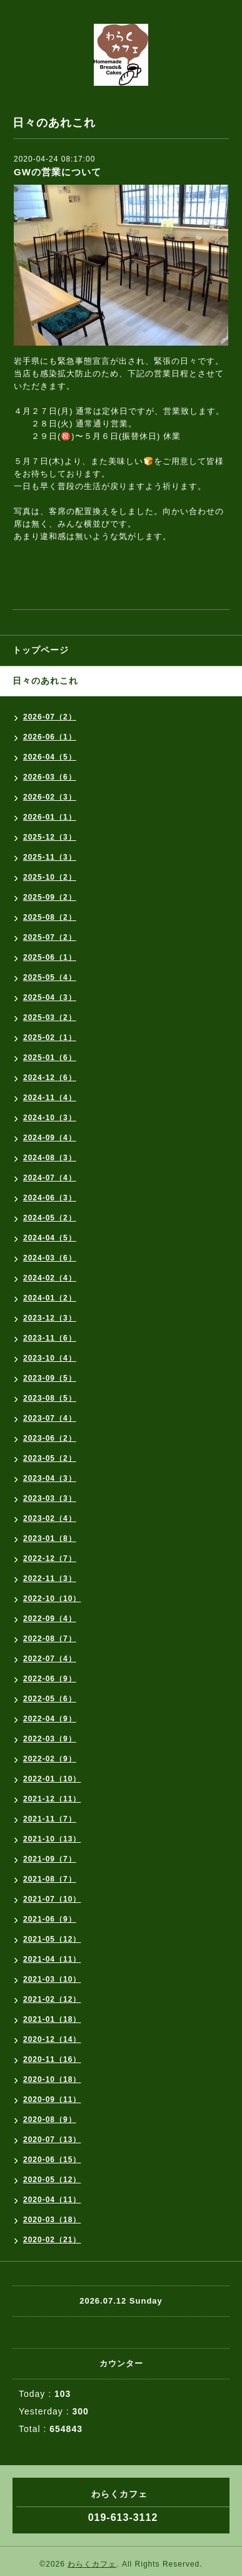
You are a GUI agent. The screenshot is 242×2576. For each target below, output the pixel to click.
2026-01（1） (49, 817)
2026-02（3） (49, 797)
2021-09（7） (49, 1859)
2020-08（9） (49, 2119)
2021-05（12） (52, 1939)
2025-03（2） (49, 1017)
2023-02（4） (49, 1518)
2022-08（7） (49, 1638)
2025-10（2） (49, 877)
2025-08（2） (49, 917)
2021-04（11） (52, 1959)
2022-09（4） (49, 1618)
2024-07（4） (49, 1177)
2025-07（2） (49, 937)
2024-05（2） (49, 1217)
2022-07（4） (49, 1658)
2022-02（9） (49, 1758)
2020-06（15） (52, 2159)
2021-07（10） (52, 1899)
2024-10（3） (49, 1117)
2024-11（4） (49, 1097)
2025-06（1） (49, 957)
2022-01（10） (52, 1779)
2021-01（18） (52, 2019)
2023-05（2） (49, 1458)
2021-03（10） (52, 1979)
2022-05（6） (49, 1698)
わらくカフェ (92, 2564)
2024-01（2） (49, 1298)
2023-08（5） (49, 1398)
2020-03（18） (52, 2219)
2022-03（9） (49, 1738)
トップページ (41, 650)
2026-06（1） (49, 737)
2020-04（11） (52, 2199)
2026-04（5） (49, 757)
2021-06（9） (49, 1919)
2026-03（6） (49, 777)
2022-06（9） (49, 1678)
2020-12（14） (52, 2039)
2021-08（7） (49, 1879)
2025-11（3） (49, 857)
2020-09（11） (52, 2099)
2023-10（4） (49, 1358)
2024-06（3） (49, 1197)
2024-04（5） (49, 1238)
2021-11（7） (49, 1819)
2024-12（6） (49, 1077)
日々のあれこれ (45, 681)
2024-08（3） (49, 1157)
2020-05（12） (52, 2179)
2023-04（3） (49, 1478)
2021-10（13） (52, 1839)
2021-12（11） (52, 1799)
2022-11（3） (49, 1578)
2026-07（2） (49, 717)
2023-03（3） (49, 1498)
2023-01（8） (49, 1538)
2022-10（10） (52, 1598)
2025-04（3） (49, 997)
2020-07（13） (52, 2139)
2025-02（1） (49, 1037)
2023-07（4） (49, 1418)
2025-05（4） (49, 977)
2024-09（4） (49, 1137)
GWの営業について (57, 172)
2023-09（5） (49, 1378)
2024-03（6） (49, 1258)
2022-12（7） (49, 1558)
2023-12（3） (49, 1318)
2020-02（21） (52, 2239)
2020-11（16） (52, 2059)
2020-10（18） (52, 2079)
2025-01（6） (49, 1057)
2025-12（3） (49, 837)
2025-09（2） (49, 897)
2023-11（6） (49, 1338)
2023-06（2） (49, 1438)
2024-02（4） (49, 1278)
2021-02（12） (52, 1999)
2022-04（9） (49, 1718)
